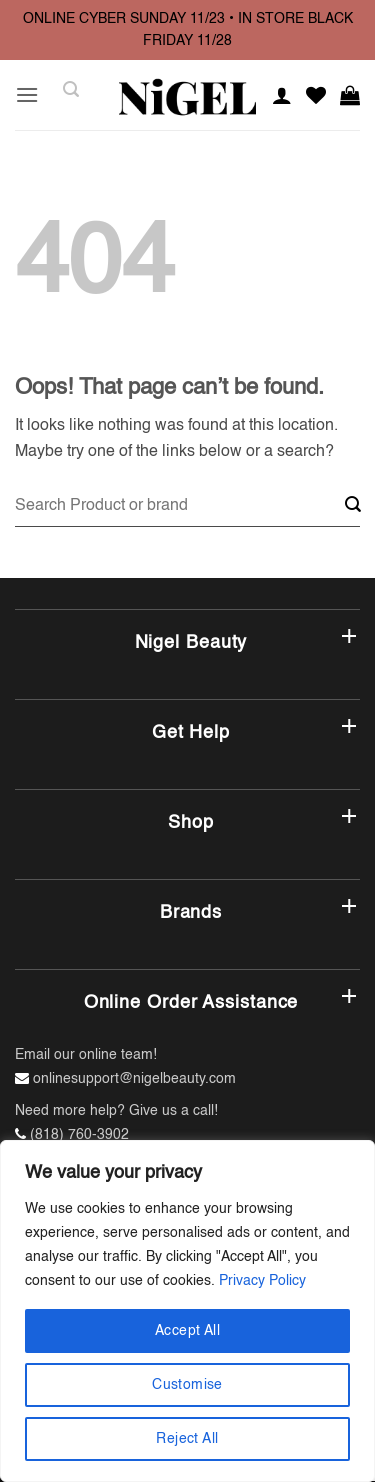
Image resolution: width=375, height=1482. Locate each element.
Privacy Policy (262, 1281)
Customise (187, 1385)
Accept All (187, 1331)
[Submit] (353, 506)
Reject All (187, 1439)
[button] (27, 94)
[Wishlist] (316, 95)
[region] (187, 1311)
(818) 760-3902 (79, 1135)
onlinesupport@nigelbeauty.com (134, 1079)
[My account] (282, 95)
